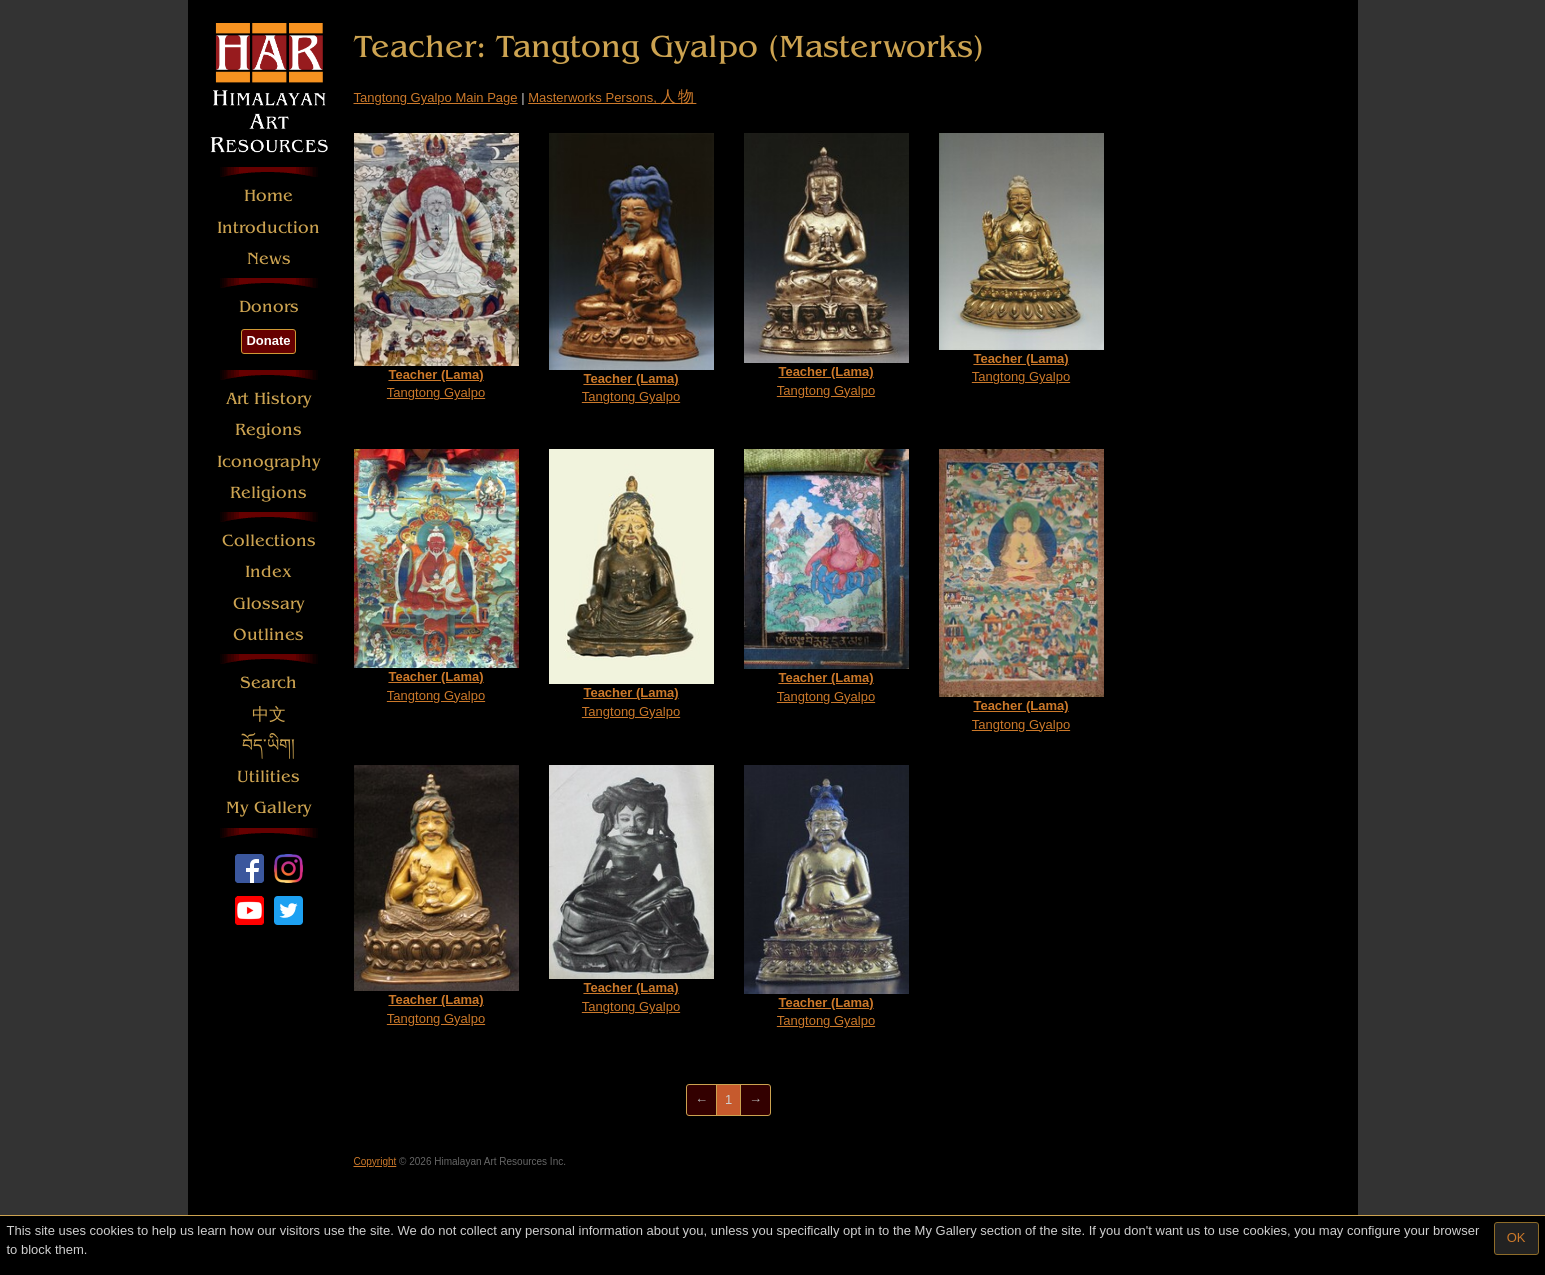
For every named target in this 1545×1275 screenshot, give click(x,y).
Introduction (268, 227)
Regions (268, 429)
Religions (268, 492)
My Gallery (269, 807)
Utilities (268, 776)
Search (268, 682)
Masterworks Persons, (612, 97)
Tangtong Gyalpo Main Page (436, 97)
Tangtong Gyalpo (436, 267)
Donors (269, 306)
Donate (268, 340)
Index (268, 571)
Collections (269, 540)
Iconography (269, 461)
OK (1516, 1237)
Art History (269, 398)
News (269, 258)
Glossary (269, 603)
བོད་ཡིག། (268, 745)
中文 (269, 714)
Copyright (375, 1161)
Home (268, 195)
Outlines (268, 634)
